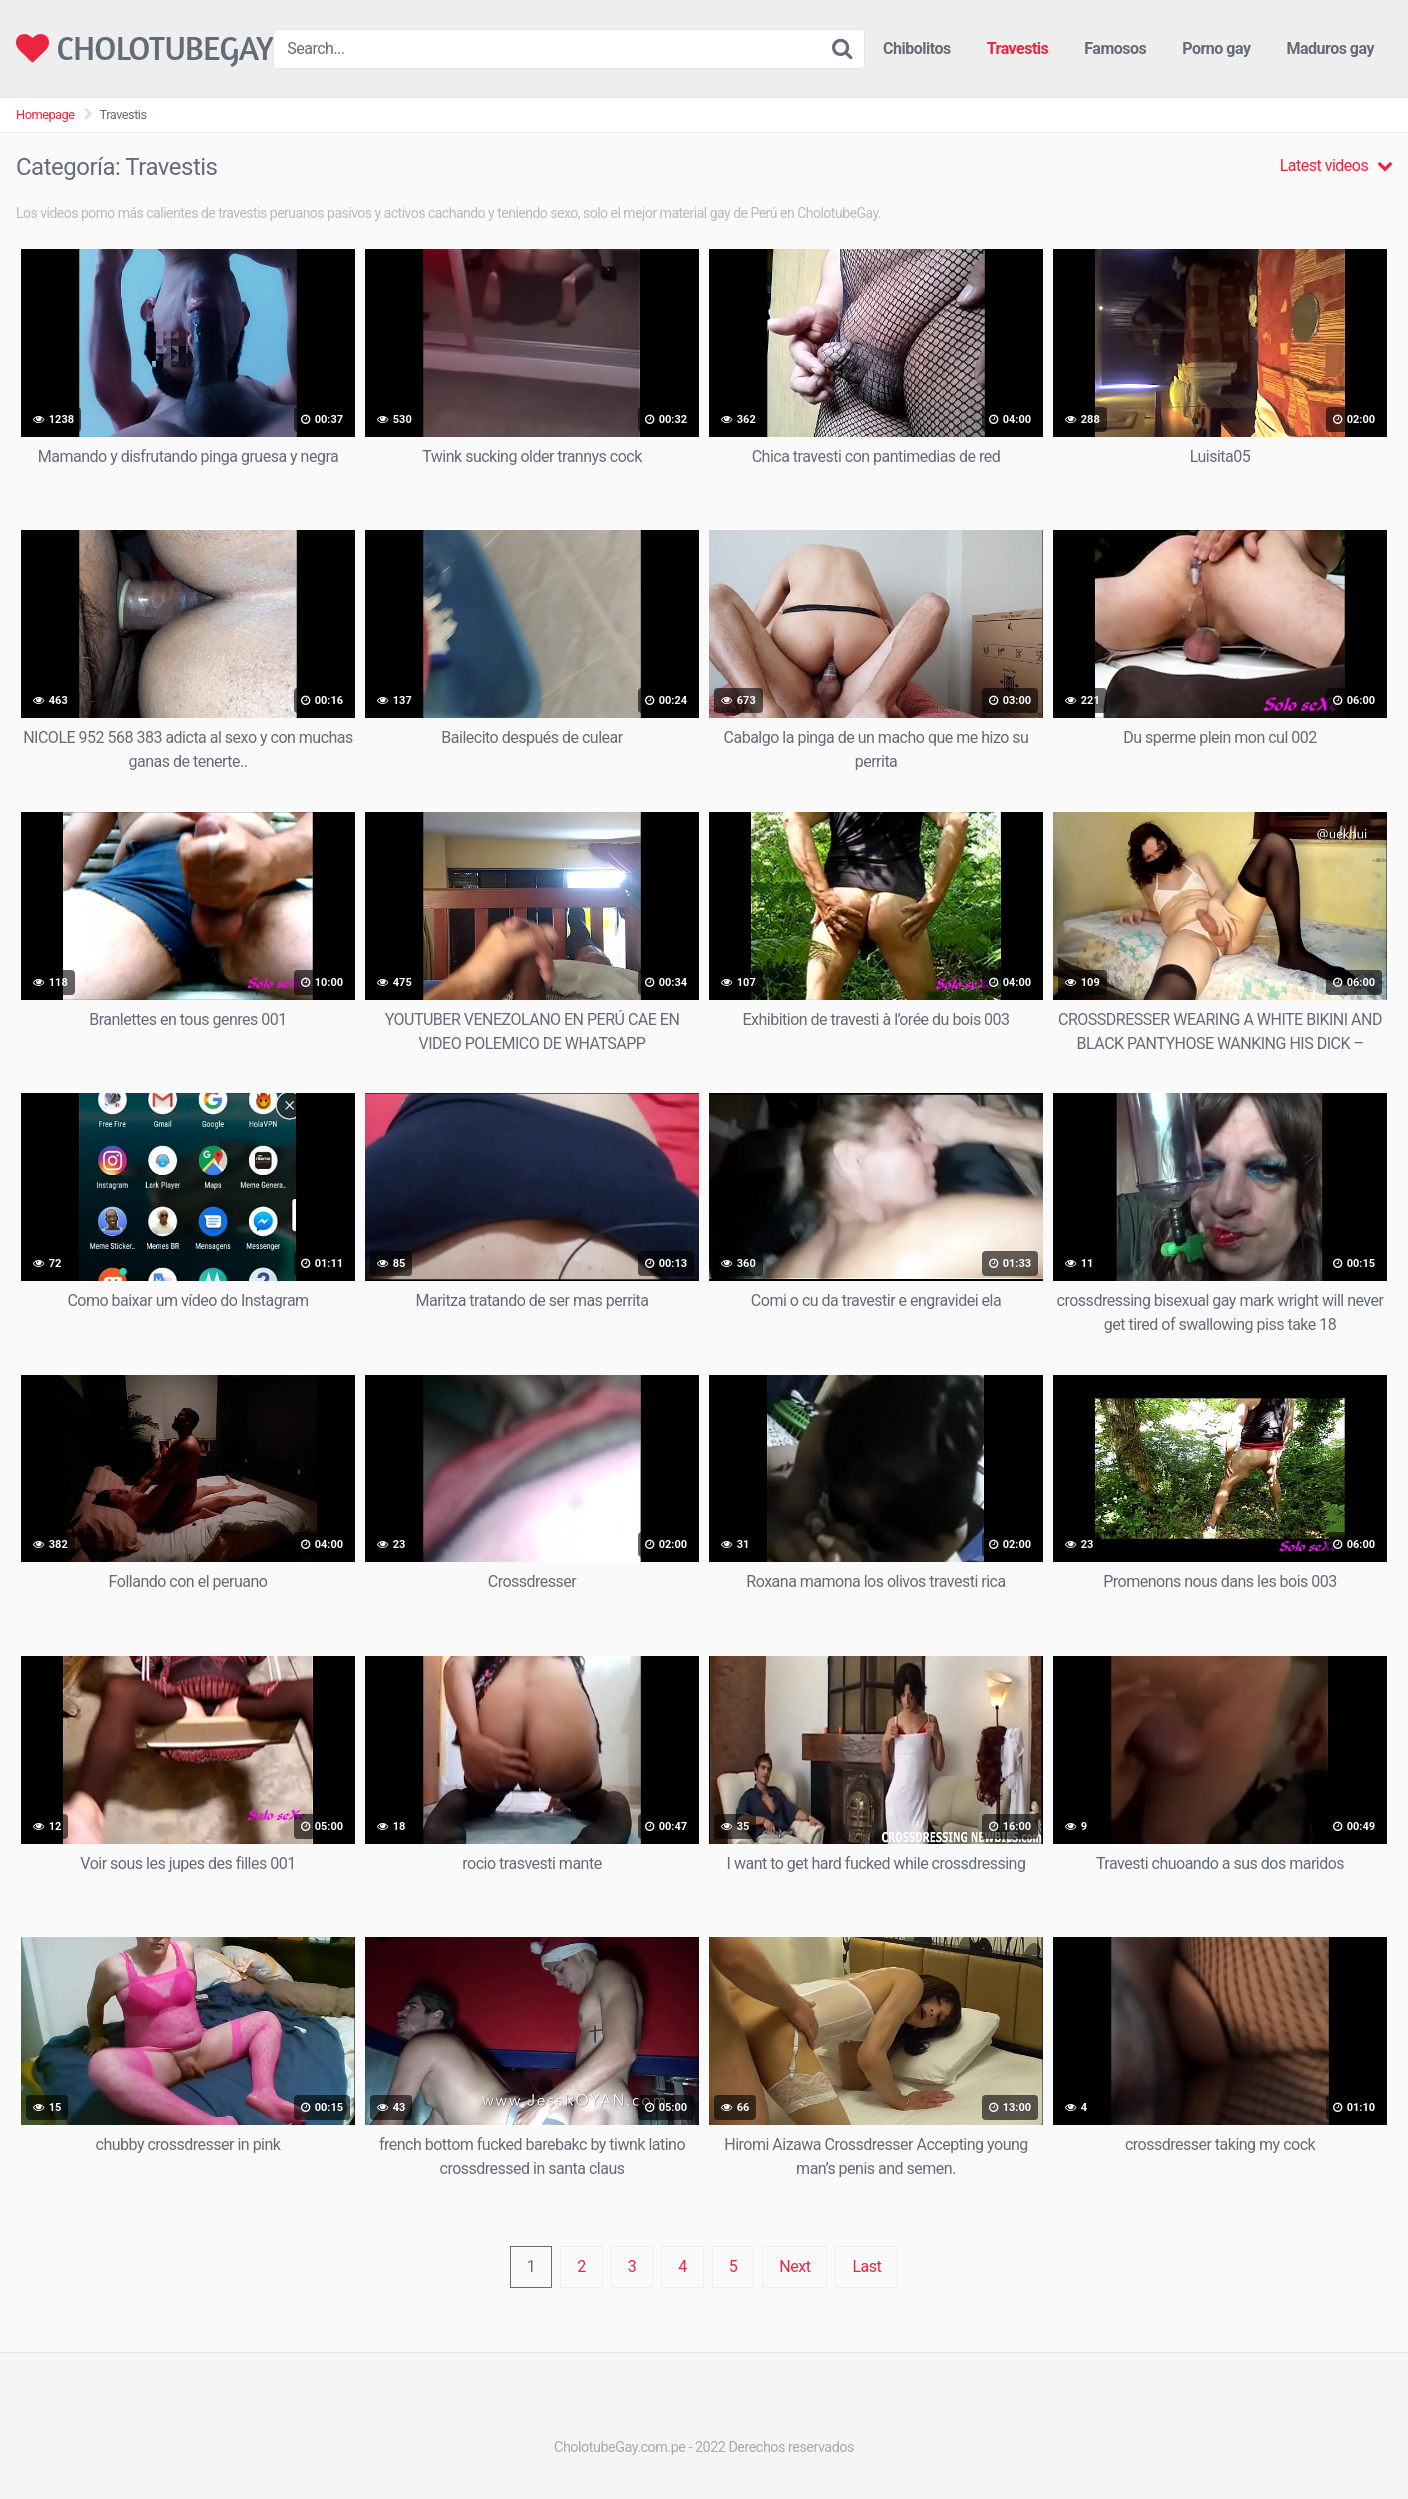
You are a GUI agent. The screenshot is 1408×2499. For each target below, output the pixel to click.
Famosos (1115, 48)
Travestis (1018, 48)
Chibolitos (917, 48)
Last (866, 2266)
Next (794, 2266)
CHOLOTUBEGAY (144, 48)
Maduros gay (1330, 48)
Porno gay (1216, 48)
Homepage (45, 114)
